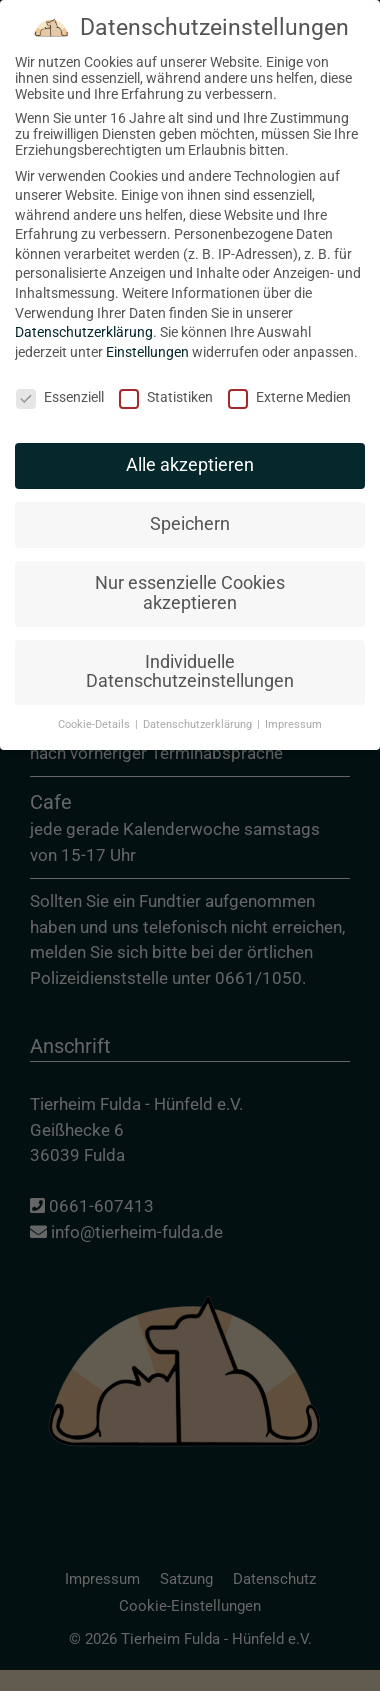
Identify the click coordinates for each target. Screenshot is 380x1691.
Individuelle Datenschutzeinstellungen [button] (190, 657)
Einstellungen (147, 337)
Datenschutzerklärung (84, 317)
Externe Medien (289, 382)
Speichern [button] (190, 509)
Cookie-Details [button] (95, 709)
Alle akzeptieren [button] (190, 450)
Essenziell (60, 382)
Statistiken (166, 382)
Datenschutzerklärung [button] (199, 709)
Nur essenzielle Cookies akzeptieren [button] (190, 578)
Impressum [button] (293, 709)
